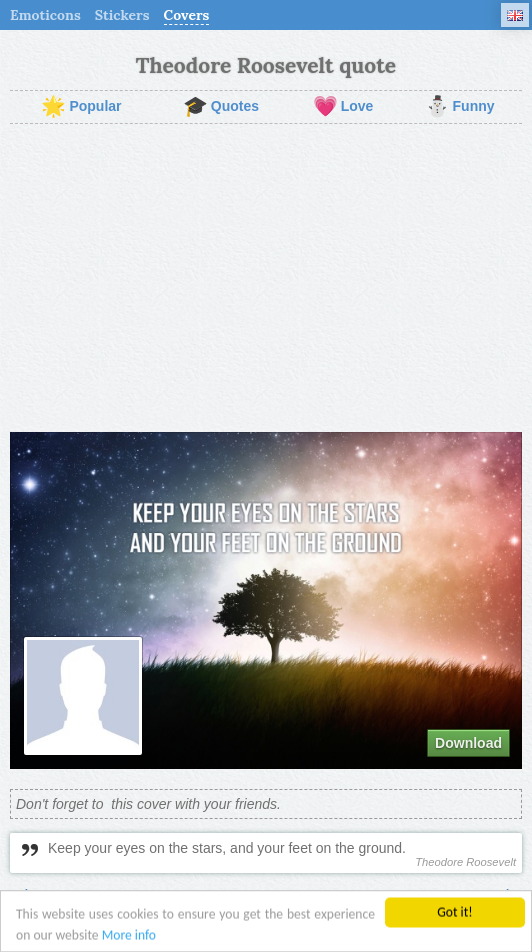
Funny (460, 107)
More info (129, 936)
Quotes (221, 107)
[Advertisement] (266, 278)
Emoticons (45, 15)
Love (343, 107)
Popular (81, 107)
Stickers (122, 15)
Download (468, 743)
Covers (187, 15)
